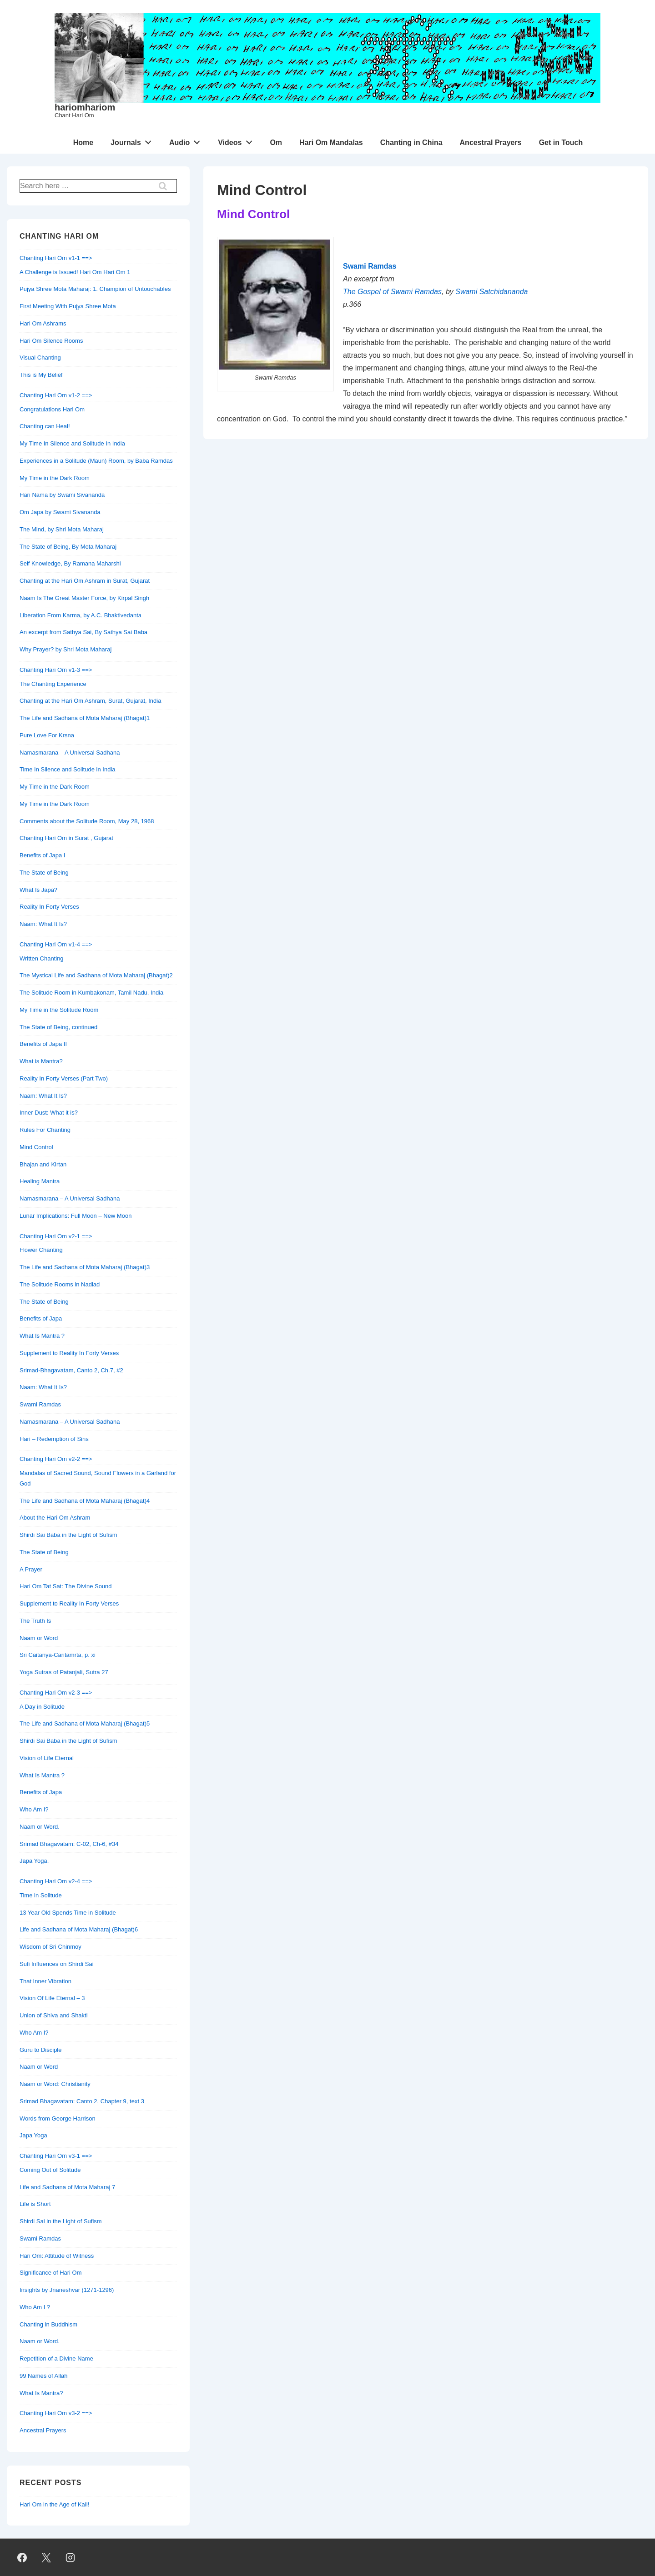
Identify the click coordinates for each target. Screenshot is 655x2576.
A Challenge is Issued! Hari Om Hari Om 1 (75, 272)
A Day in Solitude (42, 1706)
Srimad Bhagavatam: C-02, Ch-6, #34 (69, 1844)
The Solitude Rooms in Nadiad (60, 1284)
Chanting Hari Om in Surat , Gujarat (66, 838)
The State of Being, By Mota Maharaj (68, 546)
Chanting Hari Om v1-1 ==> (56, 258)
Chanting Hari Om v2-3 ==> (56, 1692)
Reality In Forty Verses (49, 906)
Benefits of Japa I (42, 855)
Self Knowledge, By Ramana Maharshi (70, 563)
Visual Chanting (40, 357)
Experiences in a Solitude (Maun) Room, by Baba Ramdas (96, 460)
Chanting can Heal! (45, 426)
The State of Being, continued (58, 1027)
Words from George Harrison (58, 2118)
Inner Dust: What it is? (49, 1112)
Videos (237, 140)
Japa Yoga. (34, 1860)
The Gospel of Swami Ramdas (392, 291)
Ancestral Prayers (491, 142)
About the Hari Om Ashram (55, 1517)
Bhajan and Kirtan (43, 1164)
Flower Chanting (41, 1249)
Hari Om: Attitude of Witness (57, 2255)
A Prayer (31, 1569)
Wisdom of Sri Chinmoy (50, 1946)
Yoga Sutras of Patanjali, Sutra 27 (64, 1672)
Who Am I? (34, 1809)
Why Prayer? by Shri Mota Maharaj (65, 649)
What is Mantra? (41, 1061)
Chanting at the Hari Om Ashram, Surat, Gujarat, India (90, 700)
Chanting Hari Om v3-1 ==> (56, 2155)
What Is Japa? (38, 889)
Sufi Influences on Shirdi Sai (57, 1964)
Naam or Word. (40, 1826)
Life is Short (35, 2204)
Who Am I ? (35, 2307)
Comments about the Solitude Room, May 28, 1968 (87, 821)
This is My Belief (41, 374)
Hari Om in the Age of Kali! (54, 2504)
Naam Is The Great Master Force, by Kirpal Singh (84, 598)
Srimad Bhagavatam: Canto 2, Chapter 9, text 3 (82, 2101)
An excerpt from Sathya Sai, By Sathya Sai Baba (83, 632)
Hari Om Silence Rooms (51, 340)
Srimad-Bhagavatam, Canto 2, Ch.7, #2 (71, 1370)
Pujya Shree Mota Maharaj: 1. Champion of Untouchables (95, 288)
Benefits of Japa (41, 1318)
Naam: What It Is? (43, 923)
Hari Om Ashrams (43, 323)
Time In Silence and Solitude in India (68, 769)
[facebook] (22, 2557)
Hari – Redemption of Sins (54, 1439)
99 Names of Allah (44, 2375)
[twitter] (46, 2557)
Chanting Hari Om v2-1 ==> (56, 1236)
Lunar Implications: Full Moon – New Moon (75, 1215)
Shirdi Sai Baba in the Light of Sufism (68, 1534)
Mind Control (36, 1147)
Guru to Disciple (40, 2049)
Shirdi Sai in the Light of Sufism (61, 2221)
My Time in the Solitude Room (59, 1009)
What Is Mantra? (41, 2393)
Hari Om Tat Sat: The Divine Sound (66, 1586)
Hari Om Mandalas (331, 142)
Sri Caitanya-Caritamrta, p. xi (58, 1654)
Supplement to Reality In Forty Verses (69, 1353)
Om (276, 142)
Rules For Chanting (45, 1129)
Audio (187, 140)
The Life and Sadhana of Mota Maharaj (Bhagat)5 (85, 1723)
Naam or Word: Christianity (55, 2084)
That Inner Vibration (45, 1981)
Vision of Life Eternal (47, 1758)
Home (83, 142)
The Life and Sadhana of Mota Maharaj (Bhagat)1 (85, 718)
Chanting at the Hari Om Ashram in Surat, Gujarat (85, 580)
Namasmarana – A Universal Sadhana (70, 752)
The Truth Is (35, 1620)
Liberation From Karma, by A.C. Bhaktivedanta (80, 615)
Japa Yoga (33, 2135)
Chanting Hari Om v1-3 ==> (56, 669)
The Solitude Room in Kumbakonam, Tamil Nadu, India (91, 992)
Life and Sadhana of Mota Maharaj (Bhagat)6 (79, 1929)
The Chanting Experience (53, 683)
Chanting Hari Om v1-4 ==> (56, 944)
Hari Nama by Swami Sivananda (62, 494)
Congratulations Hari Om (52, 409)
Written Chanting (42, 958)
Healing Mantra (40, 1181)
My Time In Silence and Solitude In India (72, 443)
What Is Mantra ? (42, 1335)
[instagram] (70, 2557)
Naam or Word (39, 1638)
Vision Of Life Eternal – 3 (52, 1998)
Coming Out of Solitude (50, 2169)
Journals (133, 140)
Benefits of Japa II (43, 1043)
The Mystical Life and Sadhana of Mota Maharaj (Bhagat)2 (96, 975)
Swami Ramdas (40, 1404)
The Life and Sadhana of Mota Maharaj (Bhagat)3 (85, 1267)
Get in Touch (561, 142)
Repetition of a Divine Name (56, 2358)
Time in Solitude (41, 1895)
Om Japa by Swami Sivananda (60, 512)
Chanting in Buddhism (48, 2324)
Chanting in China (411, 142)
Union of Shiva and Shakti (54, 2015)
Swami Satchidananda (491, 291)
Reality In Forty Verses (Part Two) (64, 1078)
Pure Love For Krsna (47, 735)
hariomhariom (85, 107)
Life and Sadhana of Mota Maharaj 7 (67, 2187)
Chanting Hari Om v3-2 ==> (56, 2413)
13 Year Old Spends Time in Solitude (68, 1912)
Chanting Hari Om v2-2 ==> (56, 1459)
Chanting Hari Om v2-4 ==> (56, 1881)
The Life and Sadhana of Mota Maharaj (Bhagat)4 (85, 1500)
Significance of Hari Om (51, 2272)
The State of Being (44, 872)
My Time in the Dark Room (55, 478)
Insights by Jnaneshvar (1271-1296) (67, 2289)
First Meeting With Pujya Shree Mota (68, 306)
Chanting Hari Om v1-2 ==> (56, 395)
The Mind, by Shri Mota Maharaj (62, 529)
